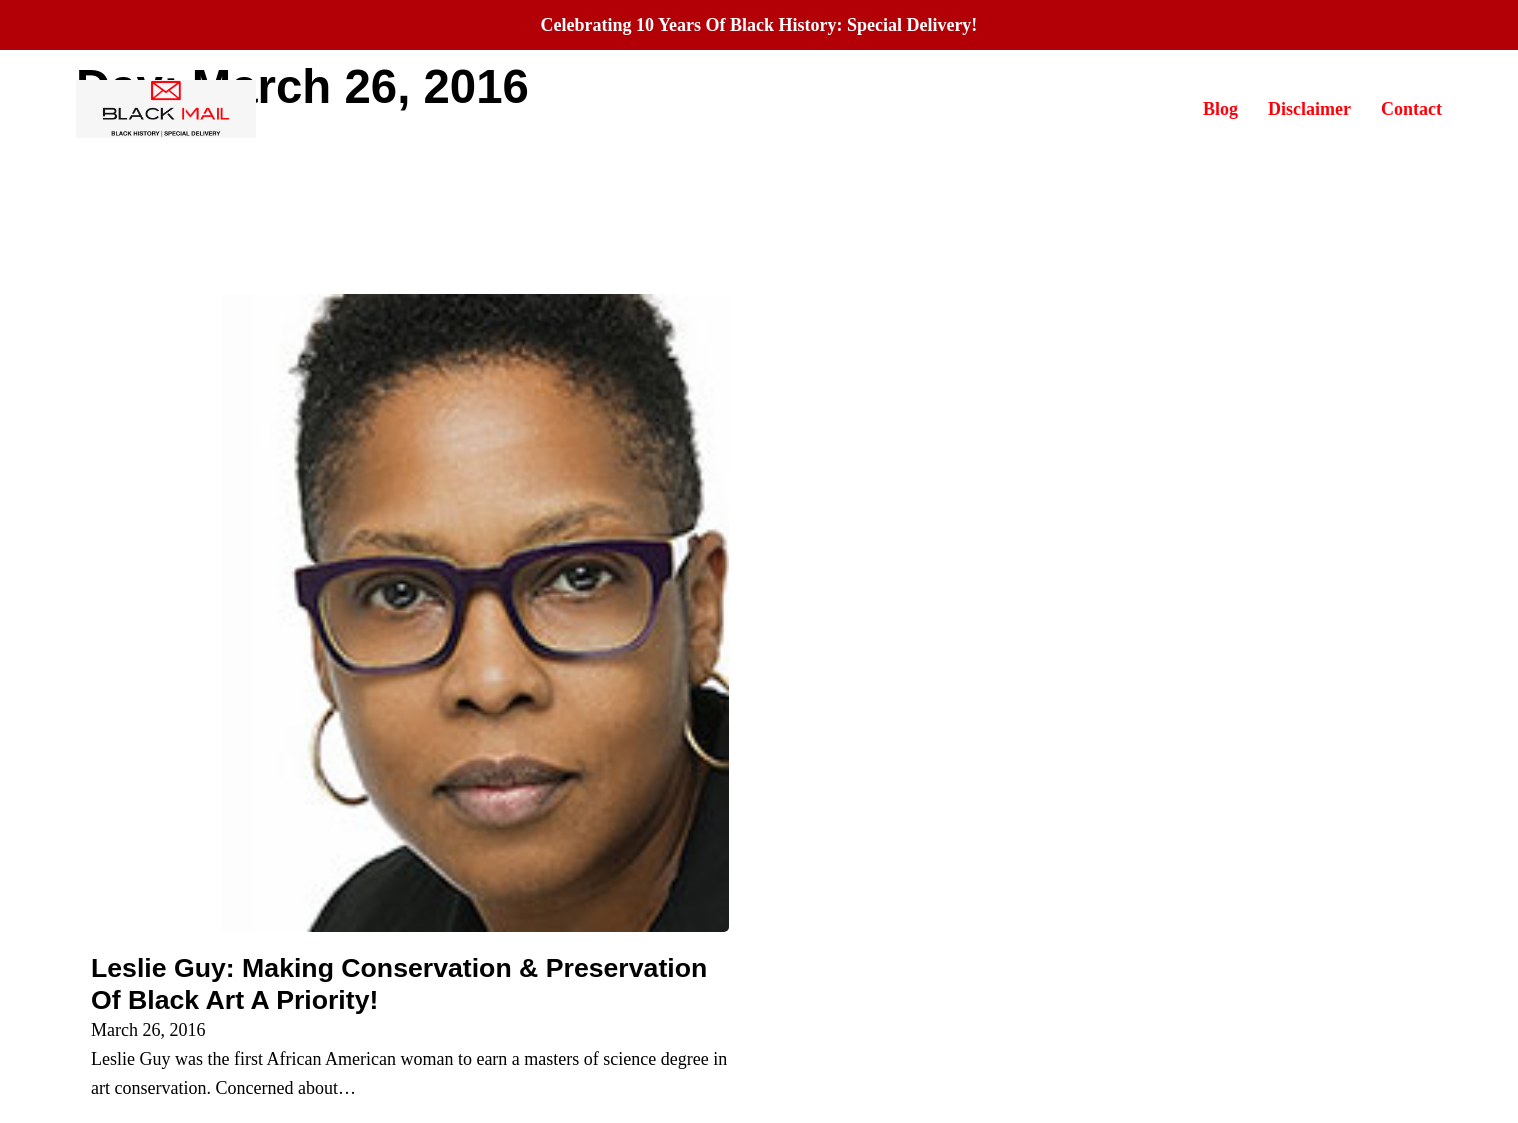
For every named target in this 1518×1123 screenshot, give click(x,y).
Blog (1220, 109)
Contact (1411, 109)
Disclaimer (1309, 109)
